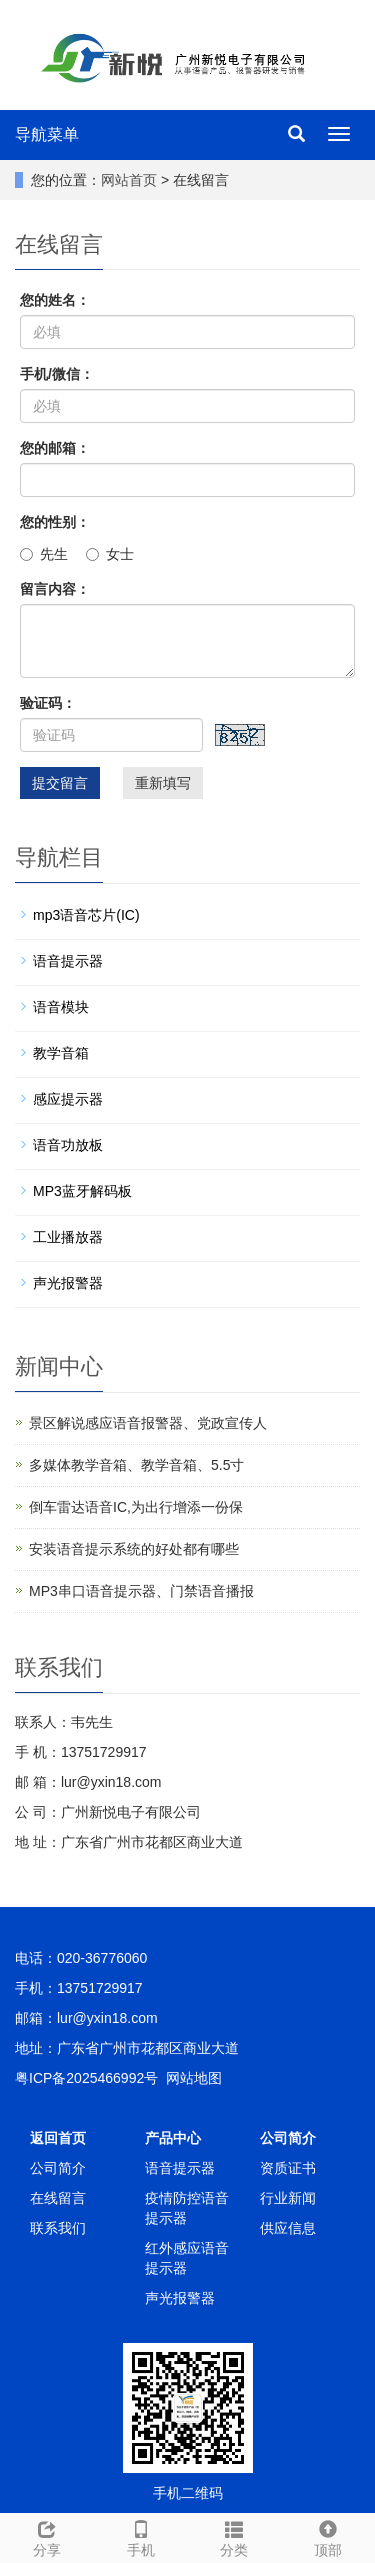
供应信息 (288, 2228)
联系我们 (58, 2228)
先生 (44, 554)
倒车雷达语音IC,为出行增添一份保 (136, 1507)
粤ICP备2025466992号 (86, 2078)
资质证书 (288, 2168)
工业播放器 (68, 1237)
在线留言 (58, 2198)
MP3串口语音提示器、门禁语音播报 (141, 1591)
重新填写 (163, 783)
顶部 (328, 2536)
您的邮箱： (55, 448)
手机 (141, 2536)
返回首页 (58, 2138)
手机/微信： (57, 374)
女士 (110, 554)
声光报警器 (68, 1283)
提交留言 (60, 783)
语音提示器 (68, 961)
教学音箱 (61, 1053)
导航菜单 (47, 134)
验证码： (48, 703)
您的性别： (55, 522)
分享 (47, 2536)
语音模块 (61, 1007)
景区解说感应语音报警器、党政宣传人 (148, 1423)
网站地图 (194, 2078)
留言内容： (55, 589)
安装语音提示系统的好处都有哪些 (134, 1549)
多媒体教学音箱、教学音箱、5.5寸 (136, 1465)
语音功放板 (68, 1145)
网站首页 (129, 180)
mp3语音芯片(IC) (86, 915)
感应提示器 (68, 1099)
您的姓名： (55, 300)
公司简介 (58, 2168)
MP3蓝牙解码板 (82, 1191)
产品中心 (173, 2138)
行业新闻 (288, 2198)
